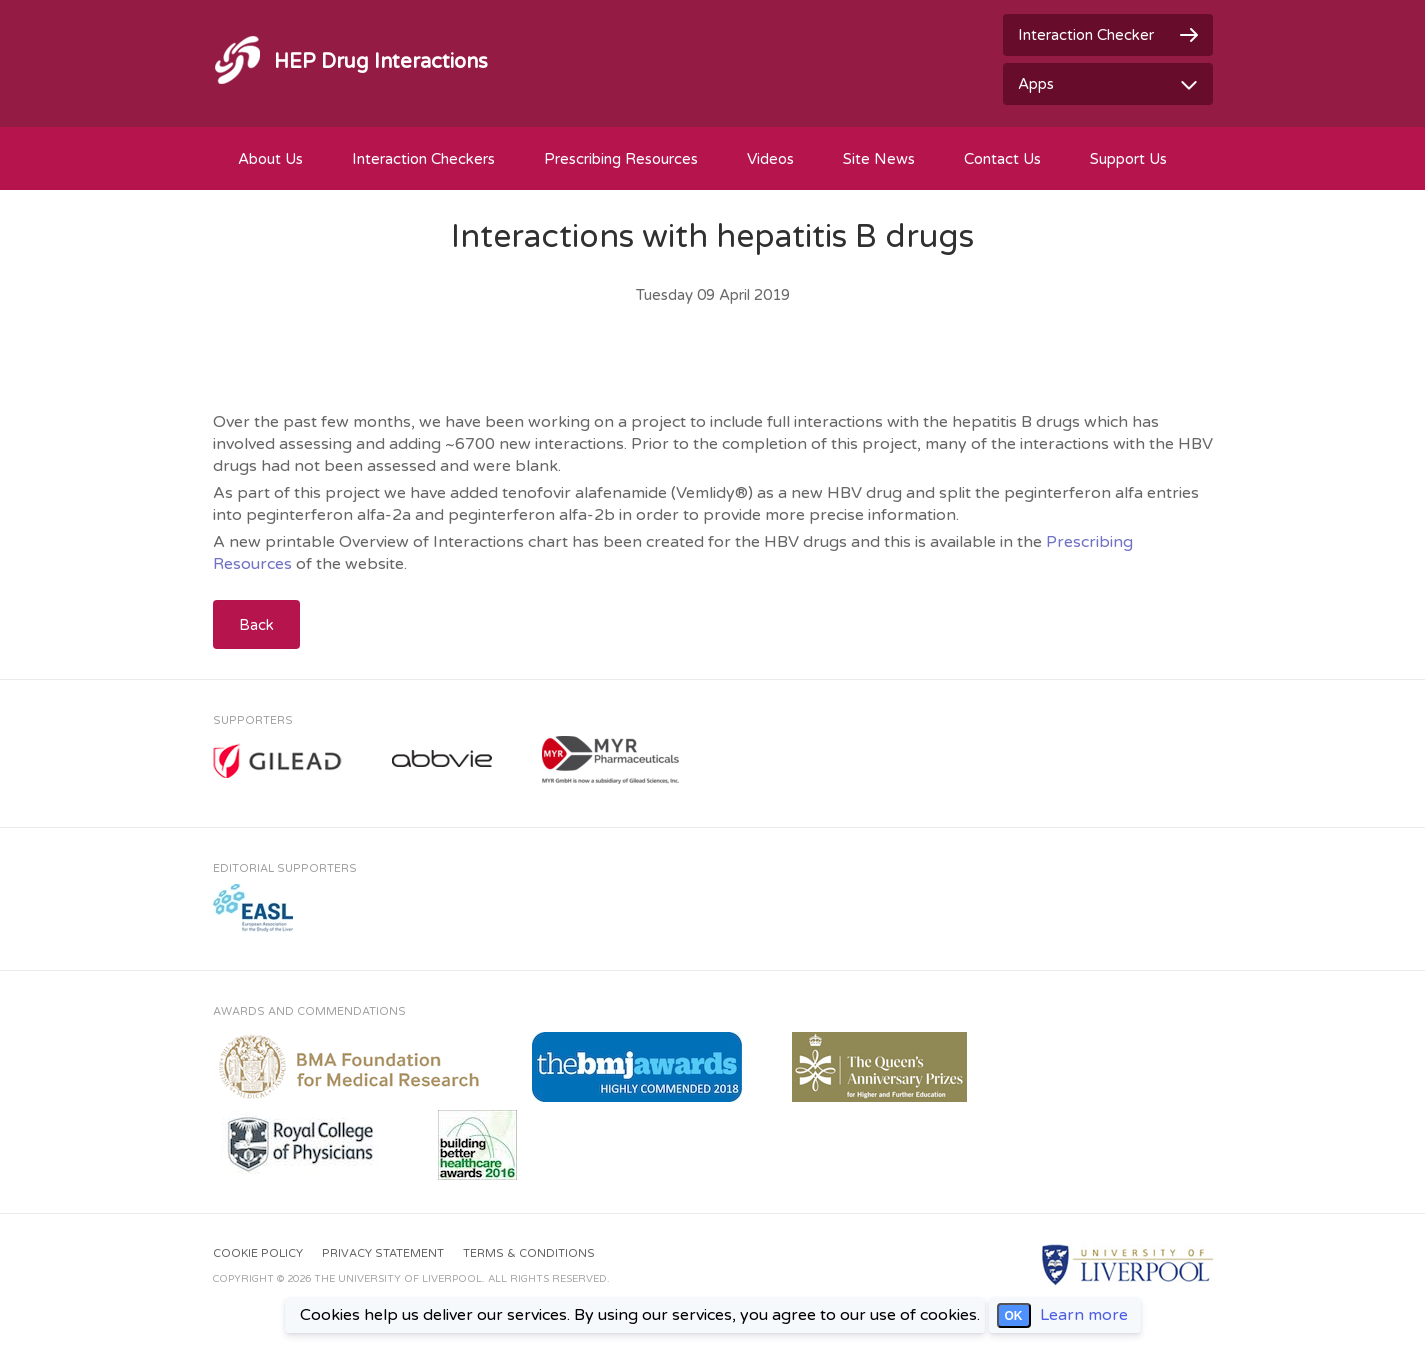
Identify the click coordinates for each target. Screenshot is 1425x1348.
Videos (770, 159)
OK (1014, 1316)
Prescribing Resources (621, 159)
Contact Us (1002, 159)
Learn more (1084, 1315)
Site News (879, 159)
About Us (270, 159)
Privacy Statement (383, 1253)
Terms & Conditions (529, 1253)
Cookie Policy (258, 1253)
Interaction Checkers (423, 159)
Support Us (1128, 159)
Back (256, 625)
